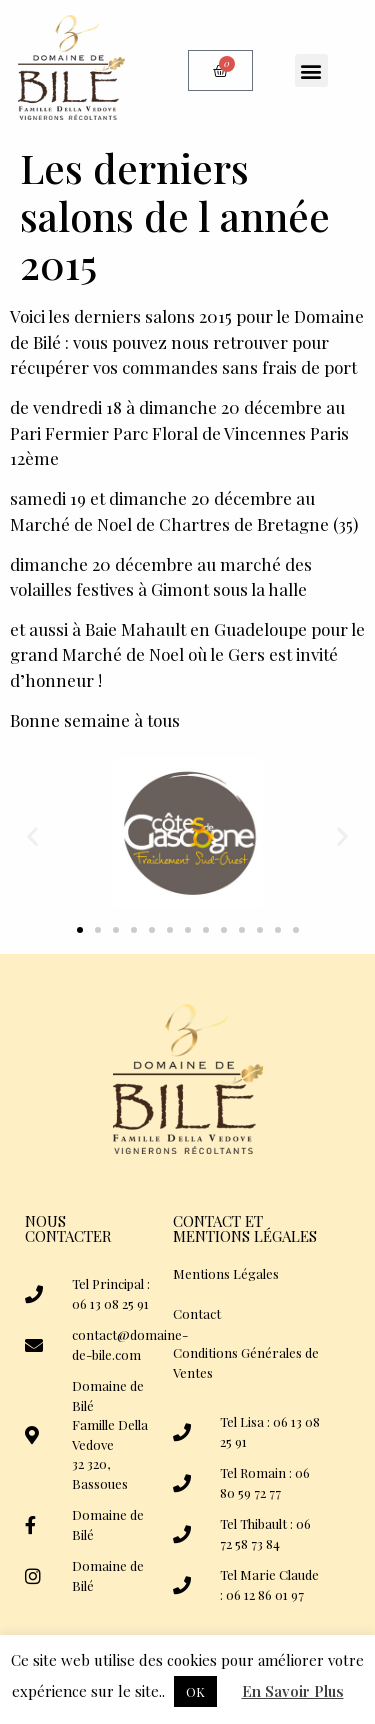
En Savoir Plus (293, 1691)
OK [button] (195, 1691)
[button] (311, 70)
